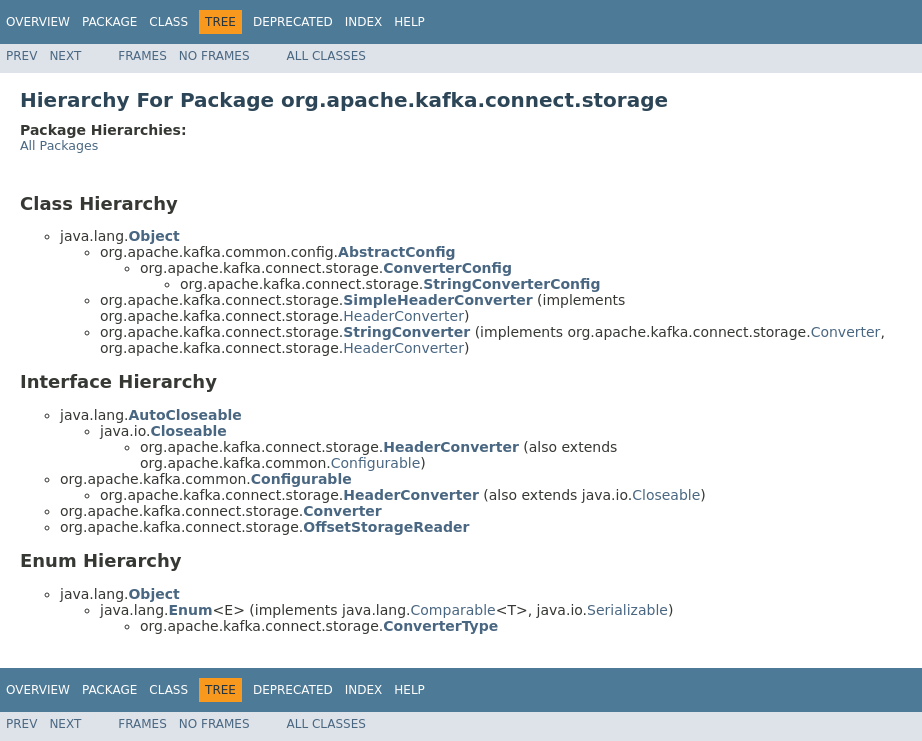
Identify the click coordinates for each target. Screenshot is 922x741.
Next (65, 56)
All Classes (326, 56)
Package (109, 22)
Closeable (666, 495)
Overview (38, 22)
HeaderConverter (403, 316)
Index (364, 22)
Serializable (627, 610)
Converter (846, 332)
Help (409, 22)
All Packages (59, 145)
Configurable (376, 463)
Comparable (453, 610)
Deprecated (293, 22)
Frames (142, 56)
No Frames (214, 56)
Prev (21, 56)
